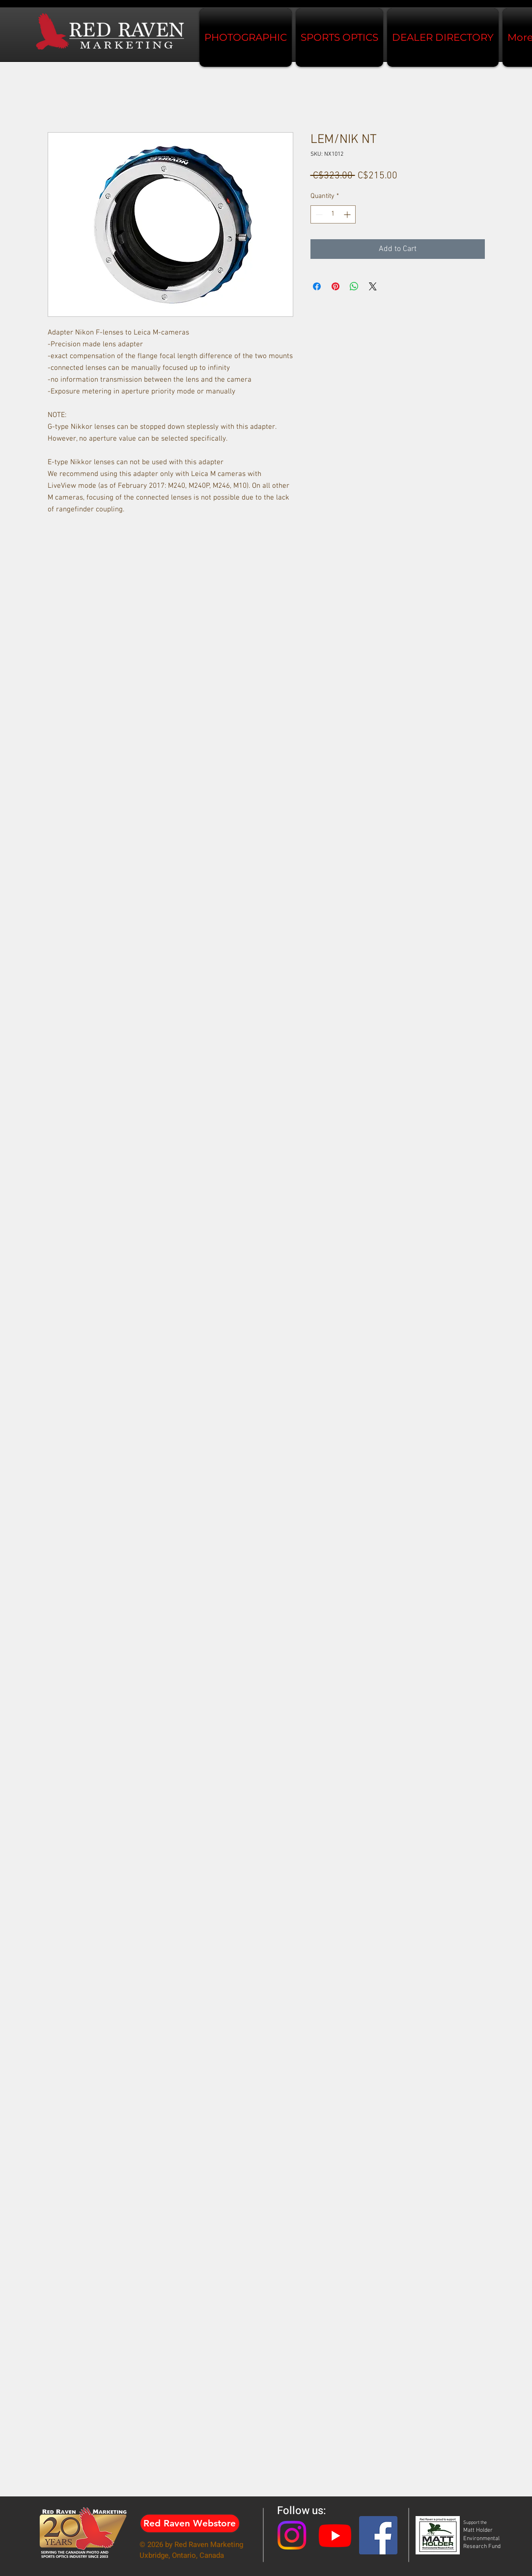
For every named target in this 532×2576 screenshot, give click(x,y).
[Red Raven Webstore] (190, 2523)
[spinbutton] (333, 214)
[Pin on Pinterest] (335, 286)
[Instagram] (292, 2535)
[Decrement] (318, 214)
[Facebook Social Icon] (378, 2535)
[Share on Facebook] (317, 286)
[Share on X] (373, 286)
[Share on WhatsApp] (354, 286)
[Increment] (348, 214)
